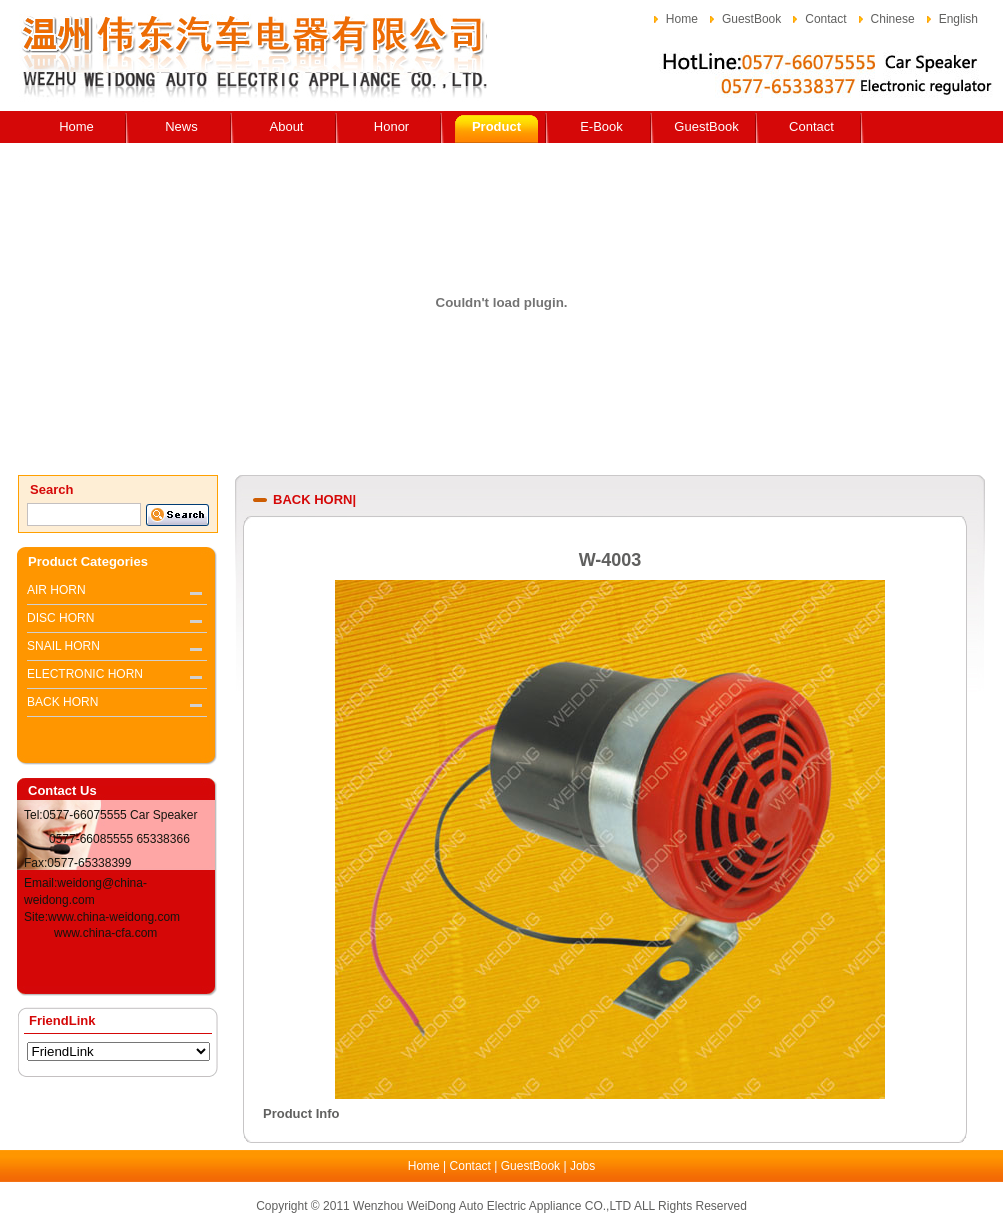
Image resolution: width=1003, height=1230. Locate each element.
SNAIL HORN (63, 646)
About (287, 126)
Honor (391, 126)
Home (682, 19)
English (958, 19)
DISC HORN (60, 618)
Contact (825, 19)
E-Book (601, 126)
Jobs (582, 1166)
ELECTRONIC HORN (85, 674)
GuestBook (751, 19)
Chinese (893, 19)
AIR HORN (56, 590)
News (181, 126)
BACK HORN (62, 702)
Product (496, 126)
